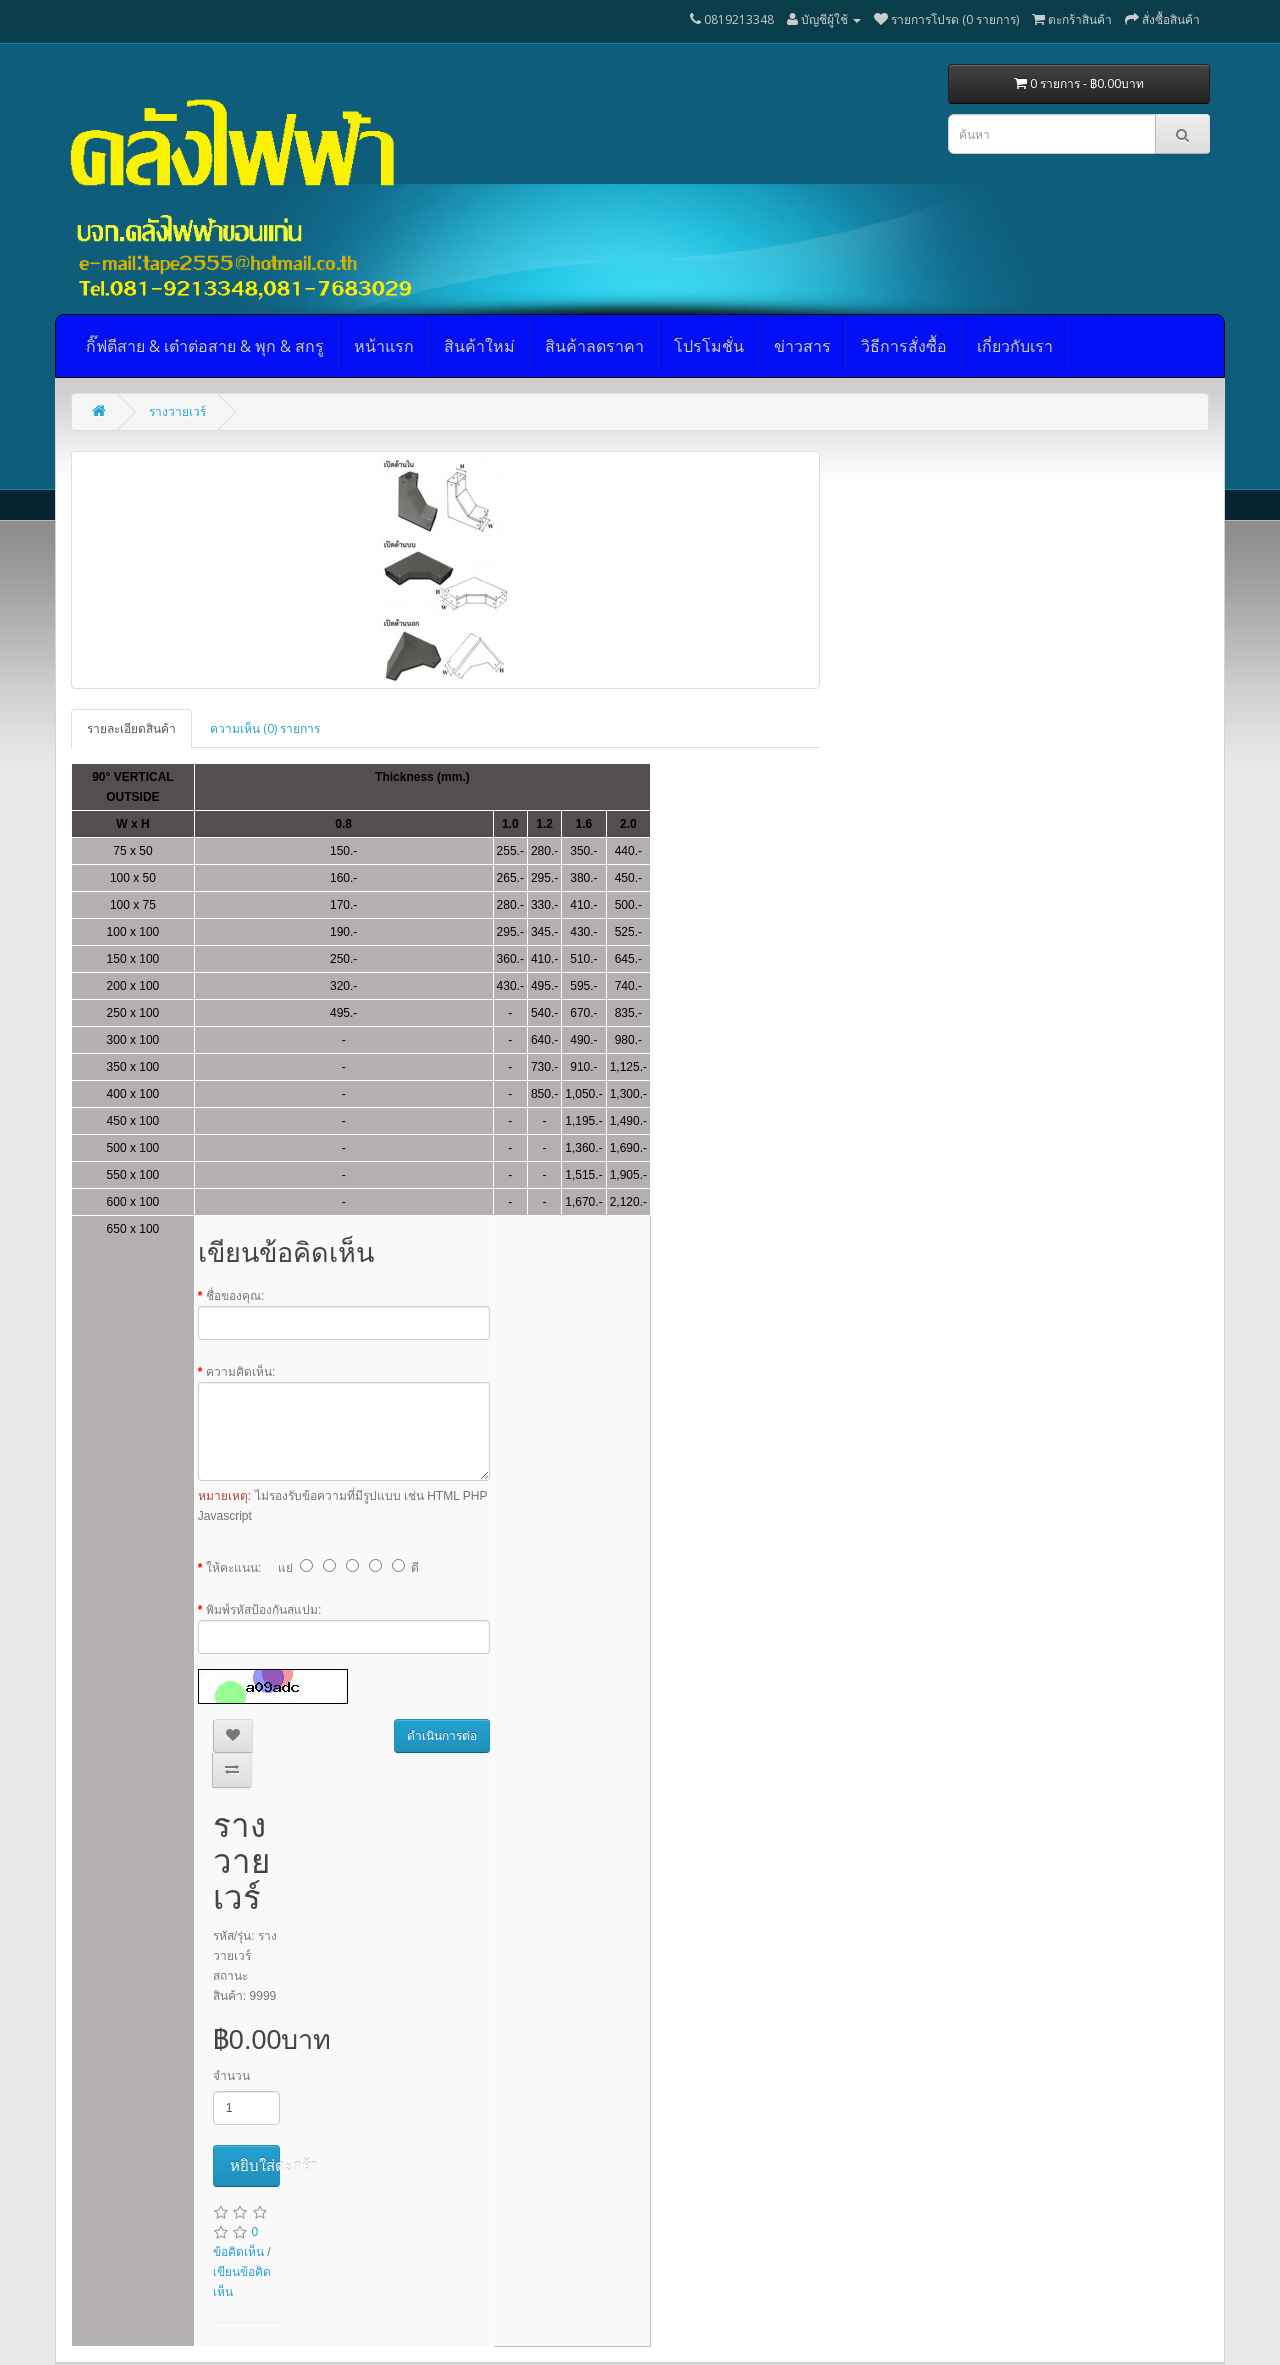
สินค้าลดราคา (594, 346)
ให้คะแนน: (233, 1568)
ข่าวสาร (802, 346)
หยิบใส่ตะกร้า (255, 2165)
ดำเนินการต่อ (442, 1736)
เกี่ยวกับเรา (1015, 346)
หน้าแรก (384, 346)
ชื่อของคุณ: (235, 1296)
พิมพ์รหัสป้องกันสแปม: (263, 1610)
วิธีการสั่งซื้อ (904, 346)
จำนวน (231, 2076)
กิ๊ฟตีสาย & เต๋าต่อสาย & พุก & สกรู (205, 346)
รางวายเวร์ (177, 411)
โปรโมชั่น (709, 346)
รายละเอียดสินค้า (131, 728)
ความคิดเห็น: (240, 1372)
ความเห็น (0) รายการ (265, 728)
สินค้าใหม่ (479, 346)
